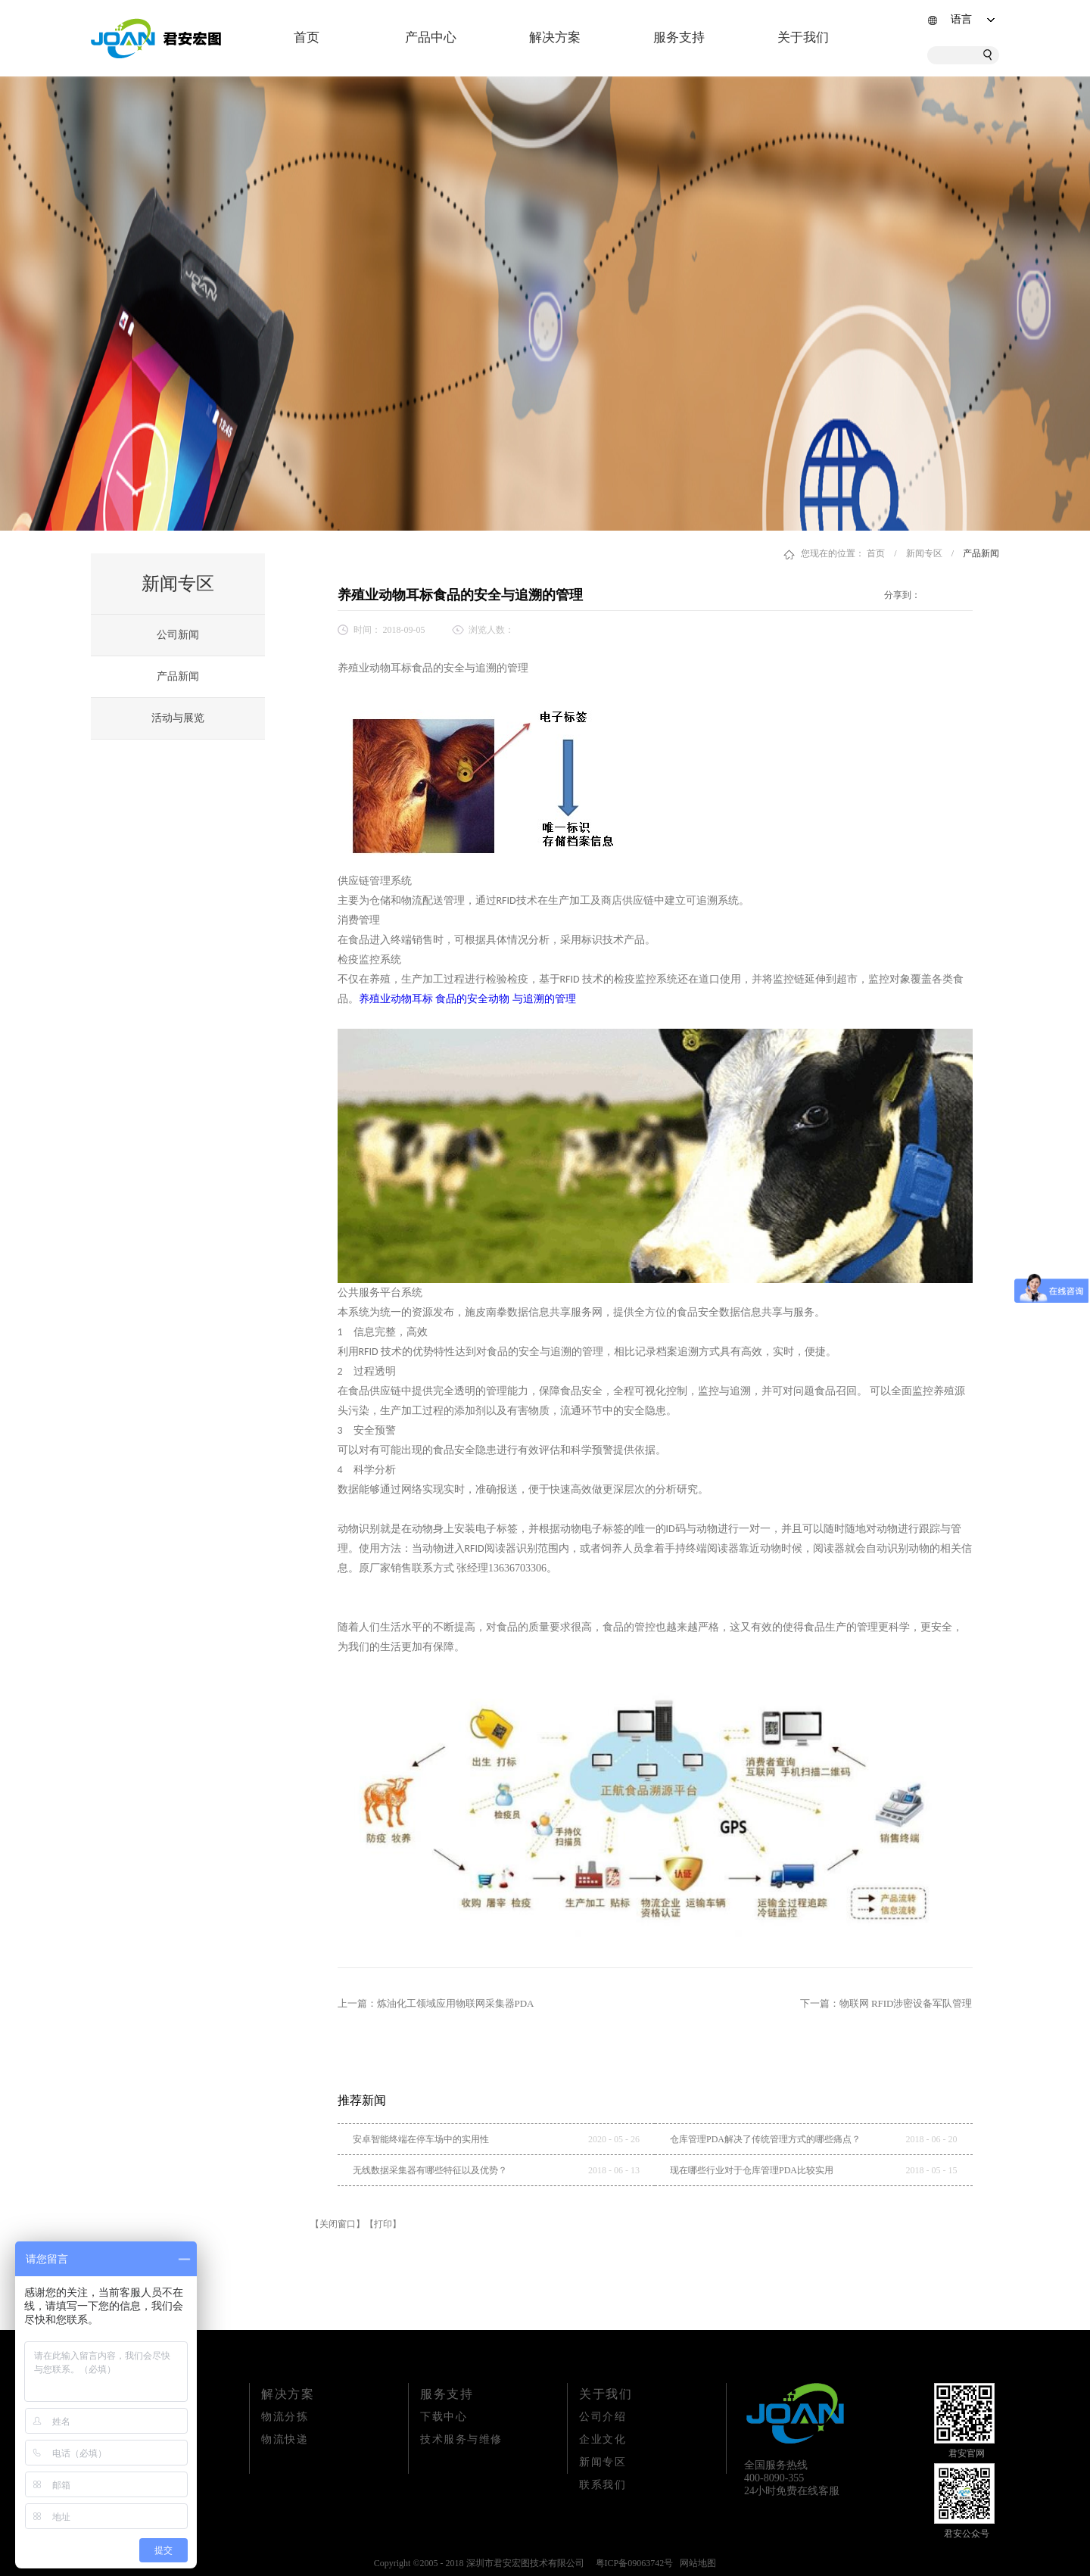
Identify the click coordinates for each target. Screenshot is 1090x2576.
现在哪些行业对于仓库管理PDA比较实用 (751, 2170)
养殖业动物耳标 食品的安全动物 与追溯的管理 (467, 999)
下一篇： (886, 2003)
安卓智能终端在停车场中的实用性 (421, 2139)
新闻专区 (924, 553)
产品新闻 (981, 553)
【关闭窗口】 (337, 2224)
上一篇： (436, 2003)
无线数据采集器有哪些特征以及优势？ (430, 2170)
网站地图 (695, 2563)
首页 (306, 37)
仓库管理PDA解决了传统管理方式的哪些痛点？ (765, 2139)
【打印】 (383, 2224)
